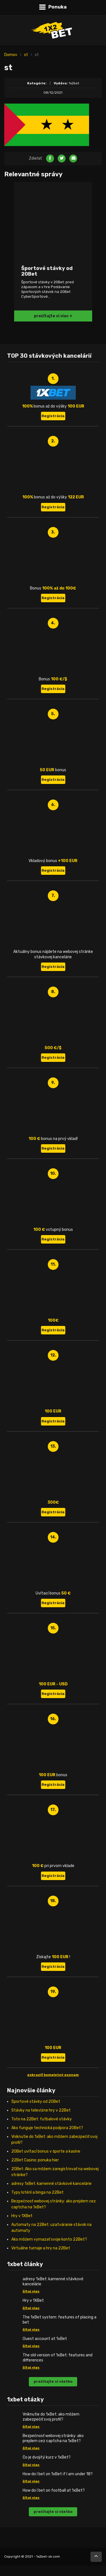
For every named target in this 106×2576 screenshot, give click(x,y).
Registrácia (53, 416)
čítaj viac (31, 2291)
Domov (10, 54)
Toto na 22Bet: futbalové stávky (41, 2119)
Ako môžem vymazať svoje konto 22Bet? (49, 2239)
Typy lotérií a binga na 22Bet (37, 2192)
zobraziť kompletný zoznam (53, 2075)
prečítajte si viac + (53, 316)
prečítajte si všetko (53, 2381)
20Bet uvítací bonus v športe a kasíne (45, 2151)
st (26, 54)
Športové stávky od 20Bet (35, 2101)
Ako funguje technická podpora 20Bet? (47, 2127)
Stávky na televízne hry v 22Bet (41, 2110)
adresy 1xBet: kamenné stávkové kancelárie (51, 2183)
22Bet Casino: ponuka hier (35, 2160)
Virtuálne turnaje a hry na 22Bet (40, 2248)
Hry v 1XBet (22, 2215)
